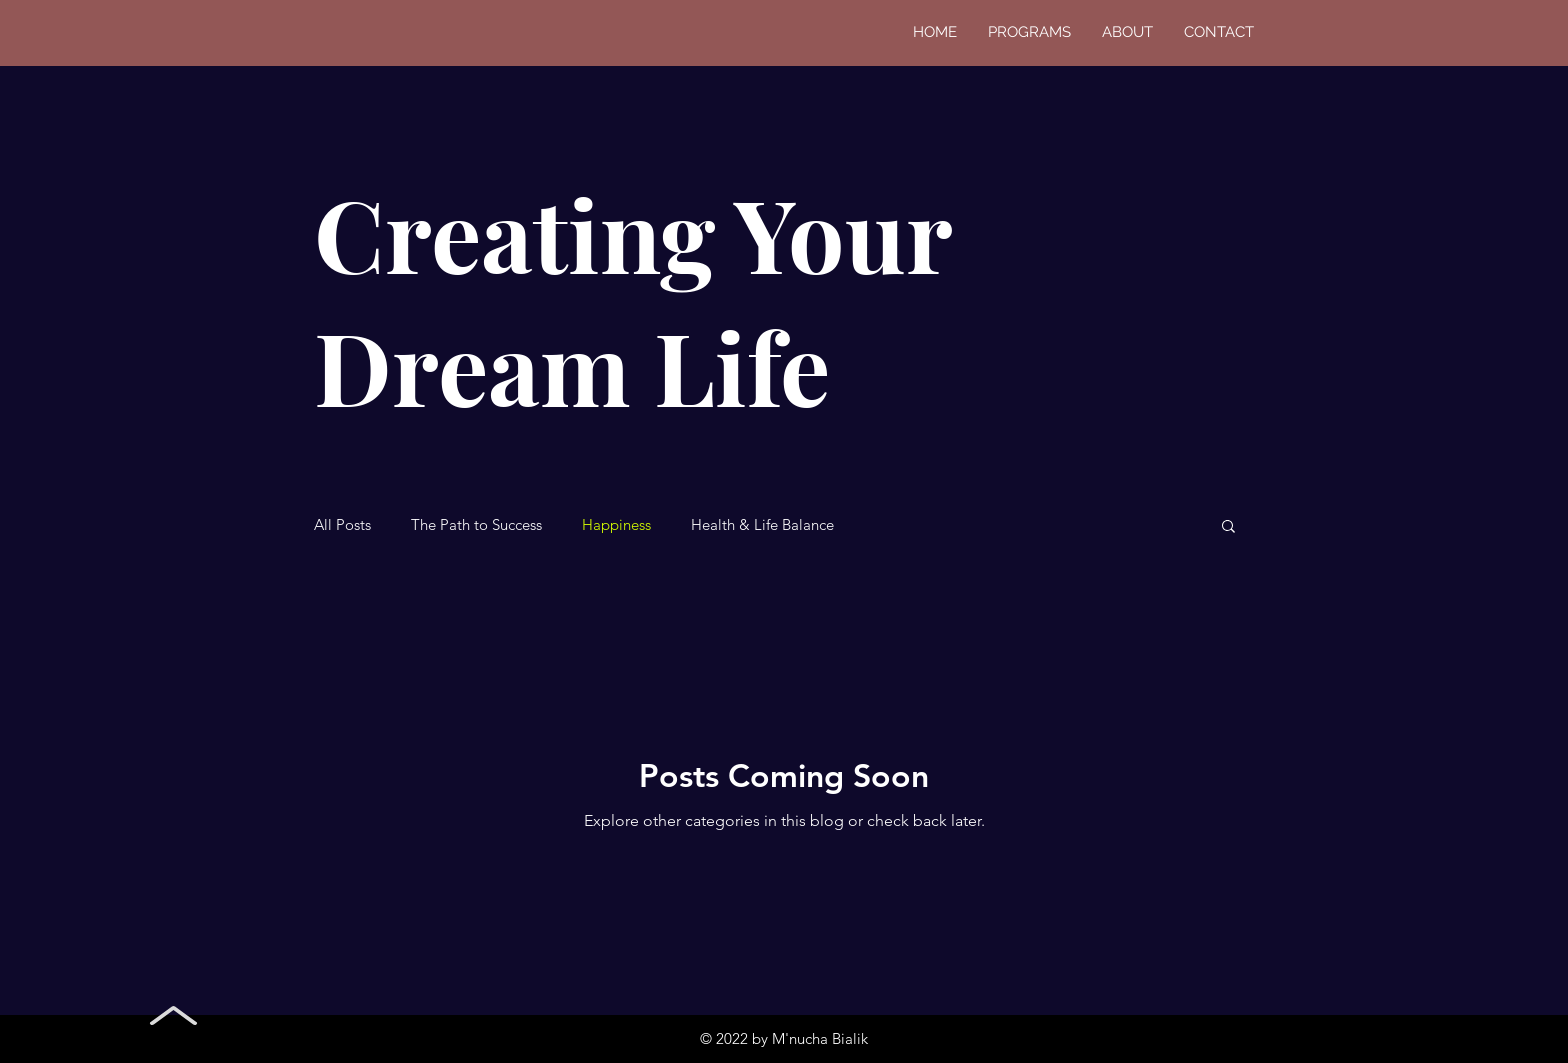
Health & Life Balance (762, 525)
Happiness (616, 525)
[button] (1228, 527)
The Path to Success (476, 525)
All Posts (342, 525)
